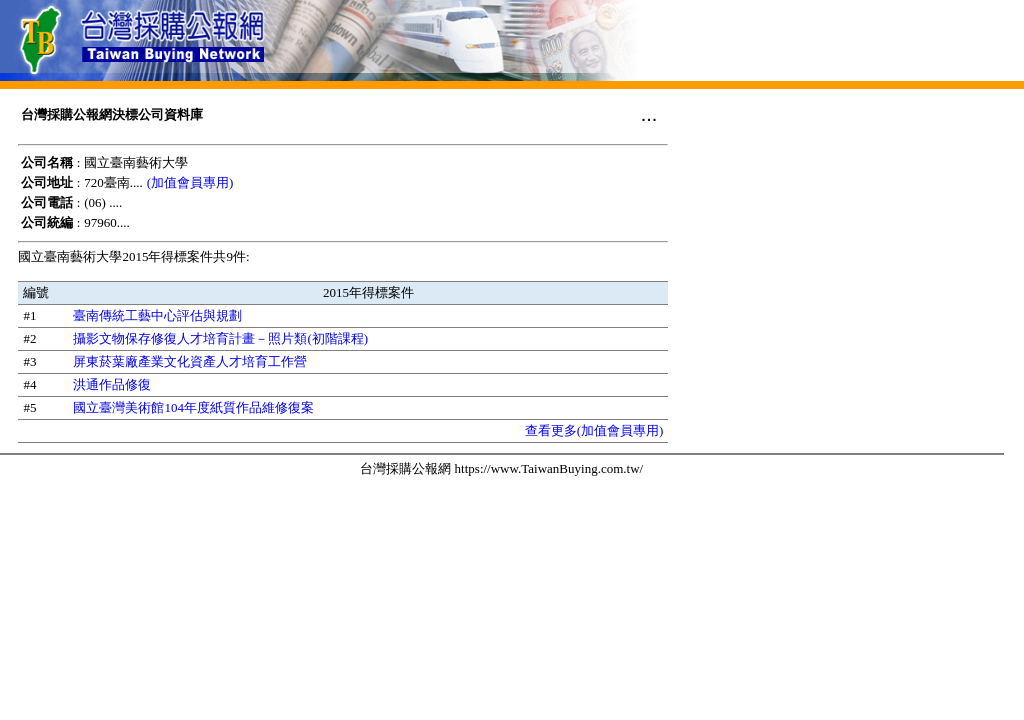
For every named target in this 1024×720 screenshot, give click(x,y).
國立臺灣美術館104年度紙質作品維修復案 (193, 407)
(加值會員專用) (190, 182)
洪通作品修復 (112, 384)
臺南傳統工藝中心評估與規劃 (157, 315)
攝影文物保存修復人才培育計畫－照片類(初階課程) (220, 338)
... (649, 114)
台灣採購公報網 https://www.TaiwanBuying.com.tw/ (501, 468)
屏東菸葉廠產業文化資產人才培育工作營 (190, 361)
